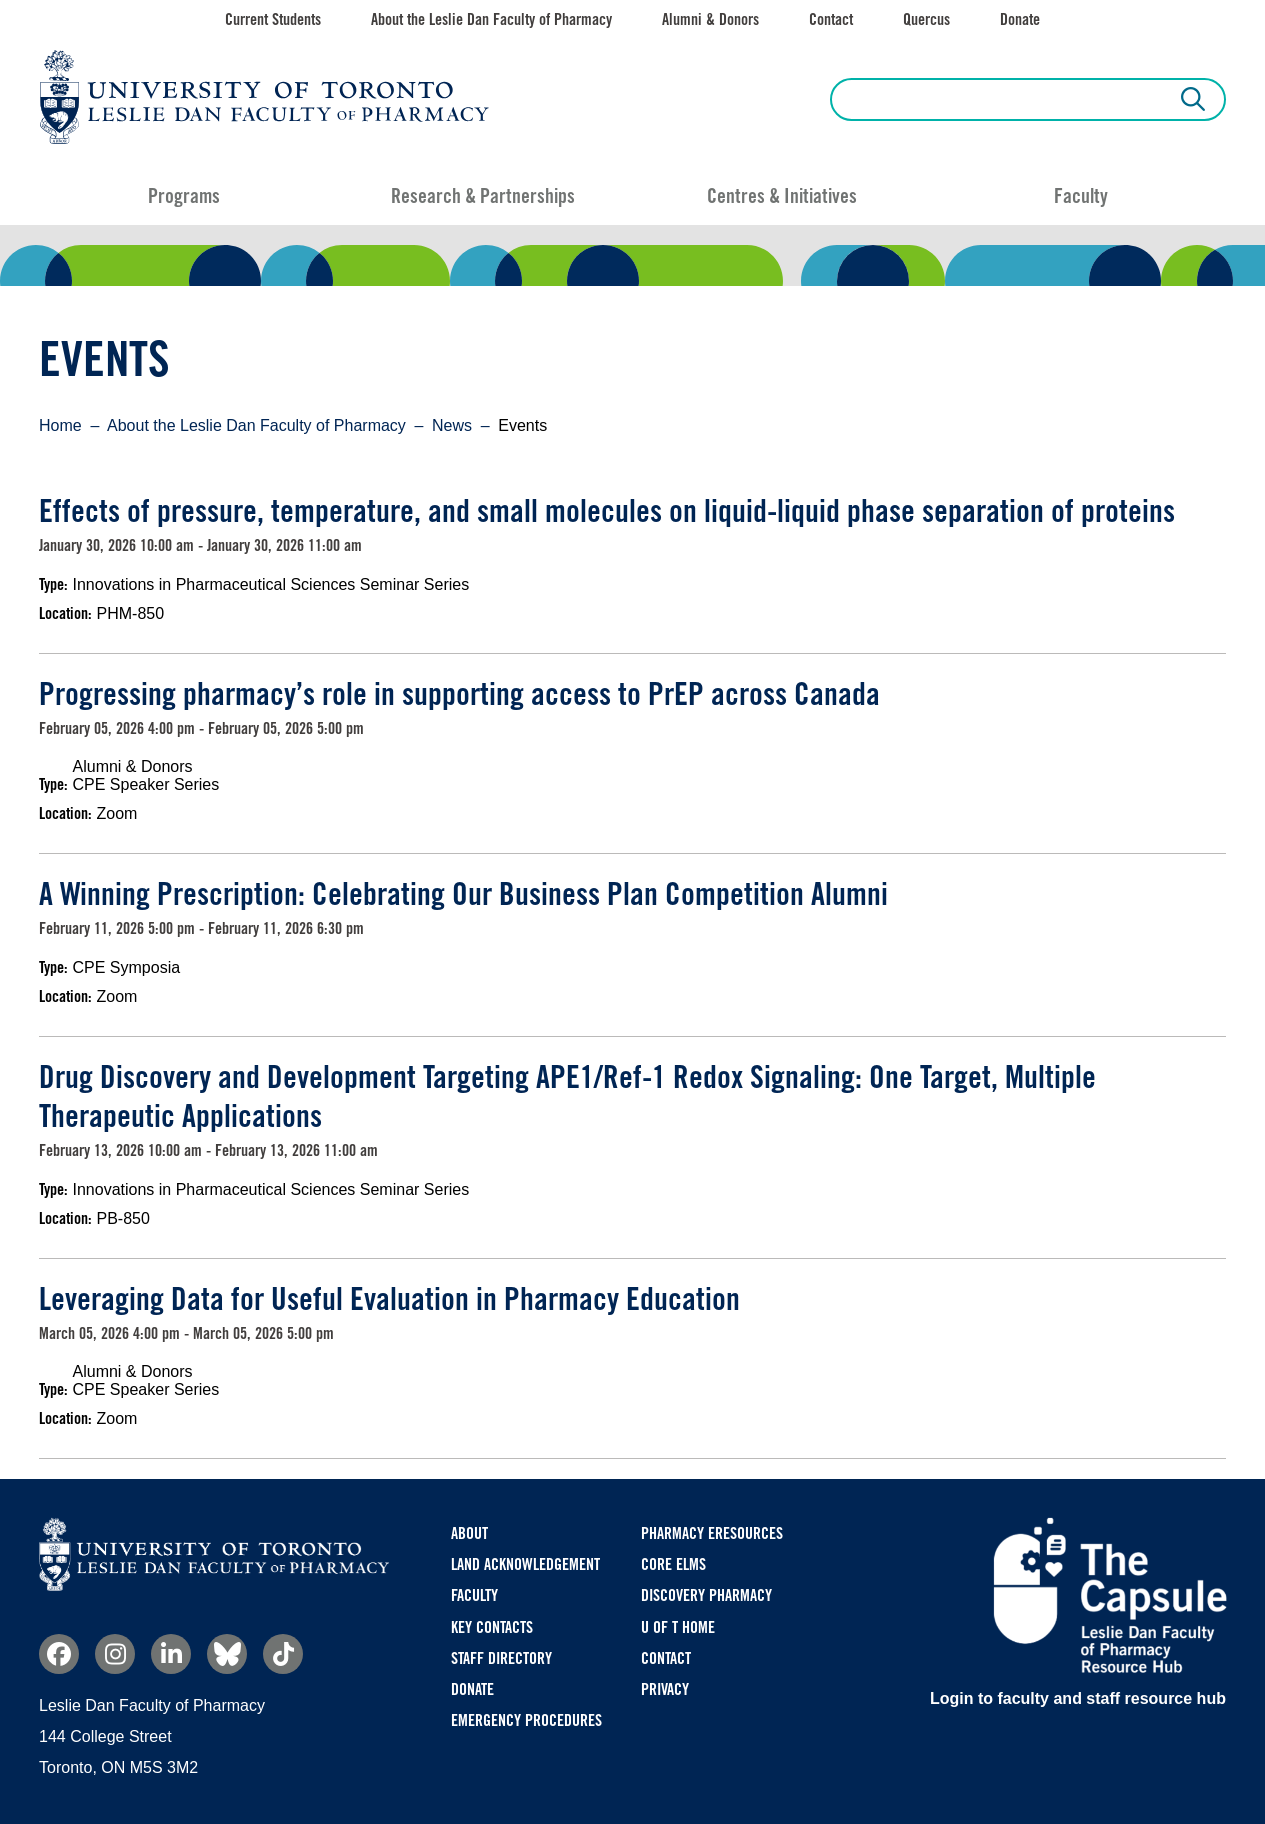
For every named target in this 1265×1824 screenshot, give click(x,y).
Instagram (115, 1654)
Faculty (1081, 196)
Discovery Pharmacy (706, 1595)
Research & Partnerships (483, 196)
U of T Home (678, 1627)
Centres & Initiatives (782, 196)
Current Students (273, 19)
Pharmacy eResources (712, 1533)
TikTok (283, 1654)
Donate (1020, 19)
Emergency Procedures (526, 1720)
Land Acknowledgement (525, 1564)
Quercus (926, 19)
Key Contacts (492, 1627)
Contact (831, 19)
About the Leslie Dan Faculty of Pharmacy (491, 19)
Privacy (665, 1689)
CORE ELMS (673, 1564)
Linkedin (171, 1654)
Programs (184, 196)
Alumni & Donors (710, 19)
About (469, 1533)
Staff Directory (501, 1658)
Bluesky (227, 1654)
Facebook (59, 1654)
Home (60, 425)
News (452, 425)
